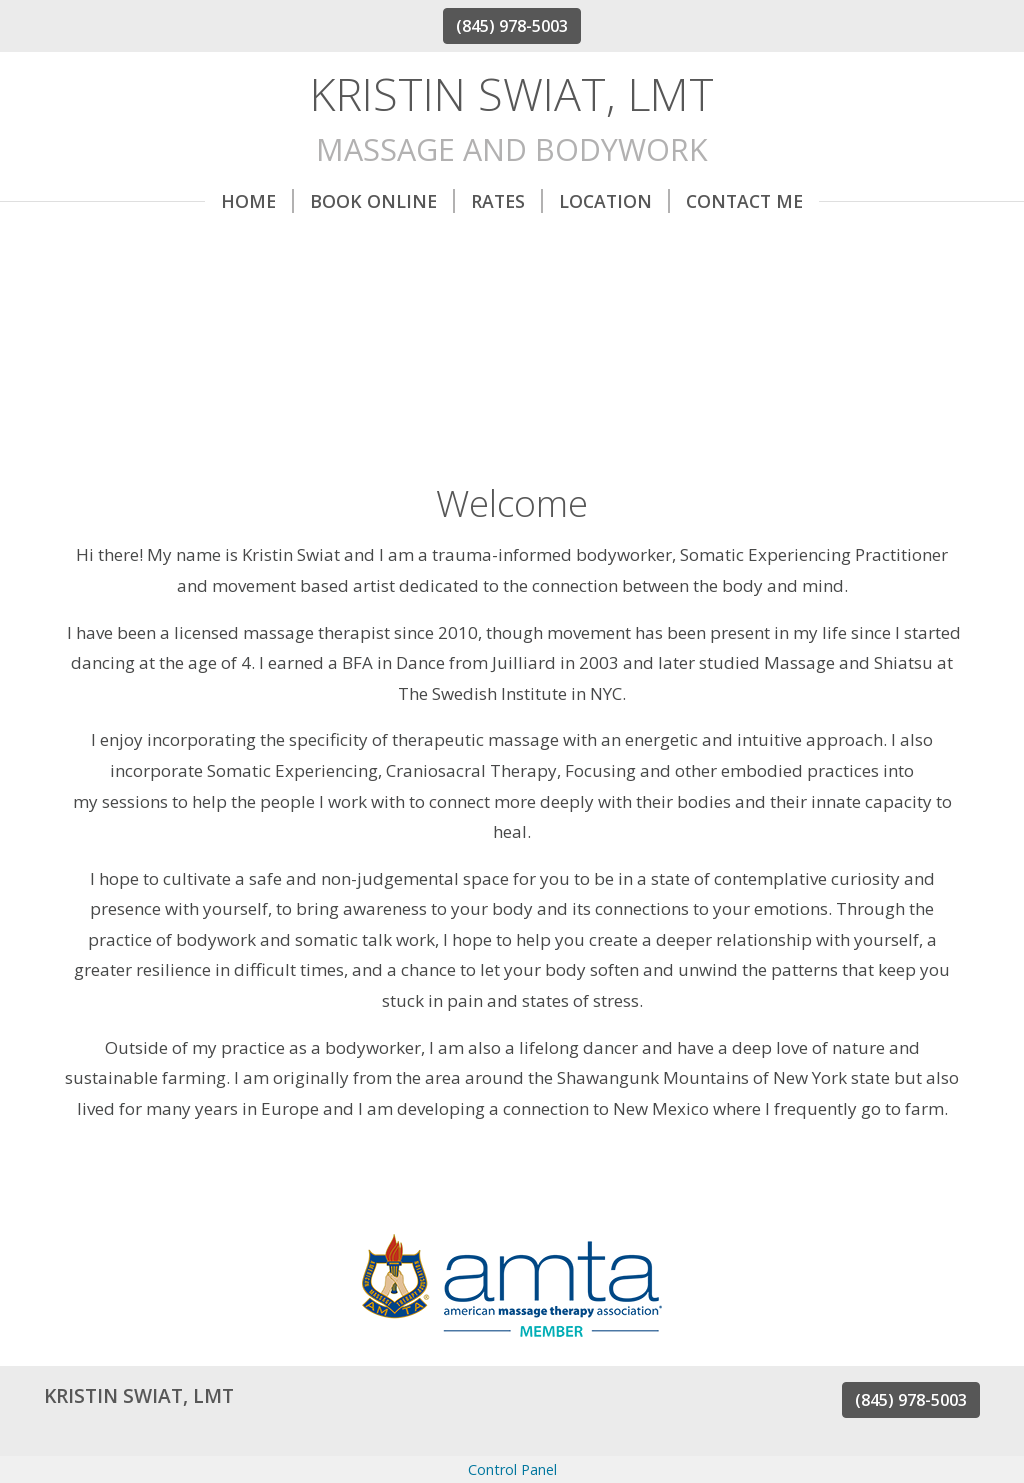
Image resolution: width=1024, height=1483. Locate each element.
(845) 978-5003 (512, 26)
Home (257, 201)
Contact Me (744, 201)
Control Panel (512, 1469)
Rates (507, 201)
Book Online (382, 201)
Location (614, 201)
